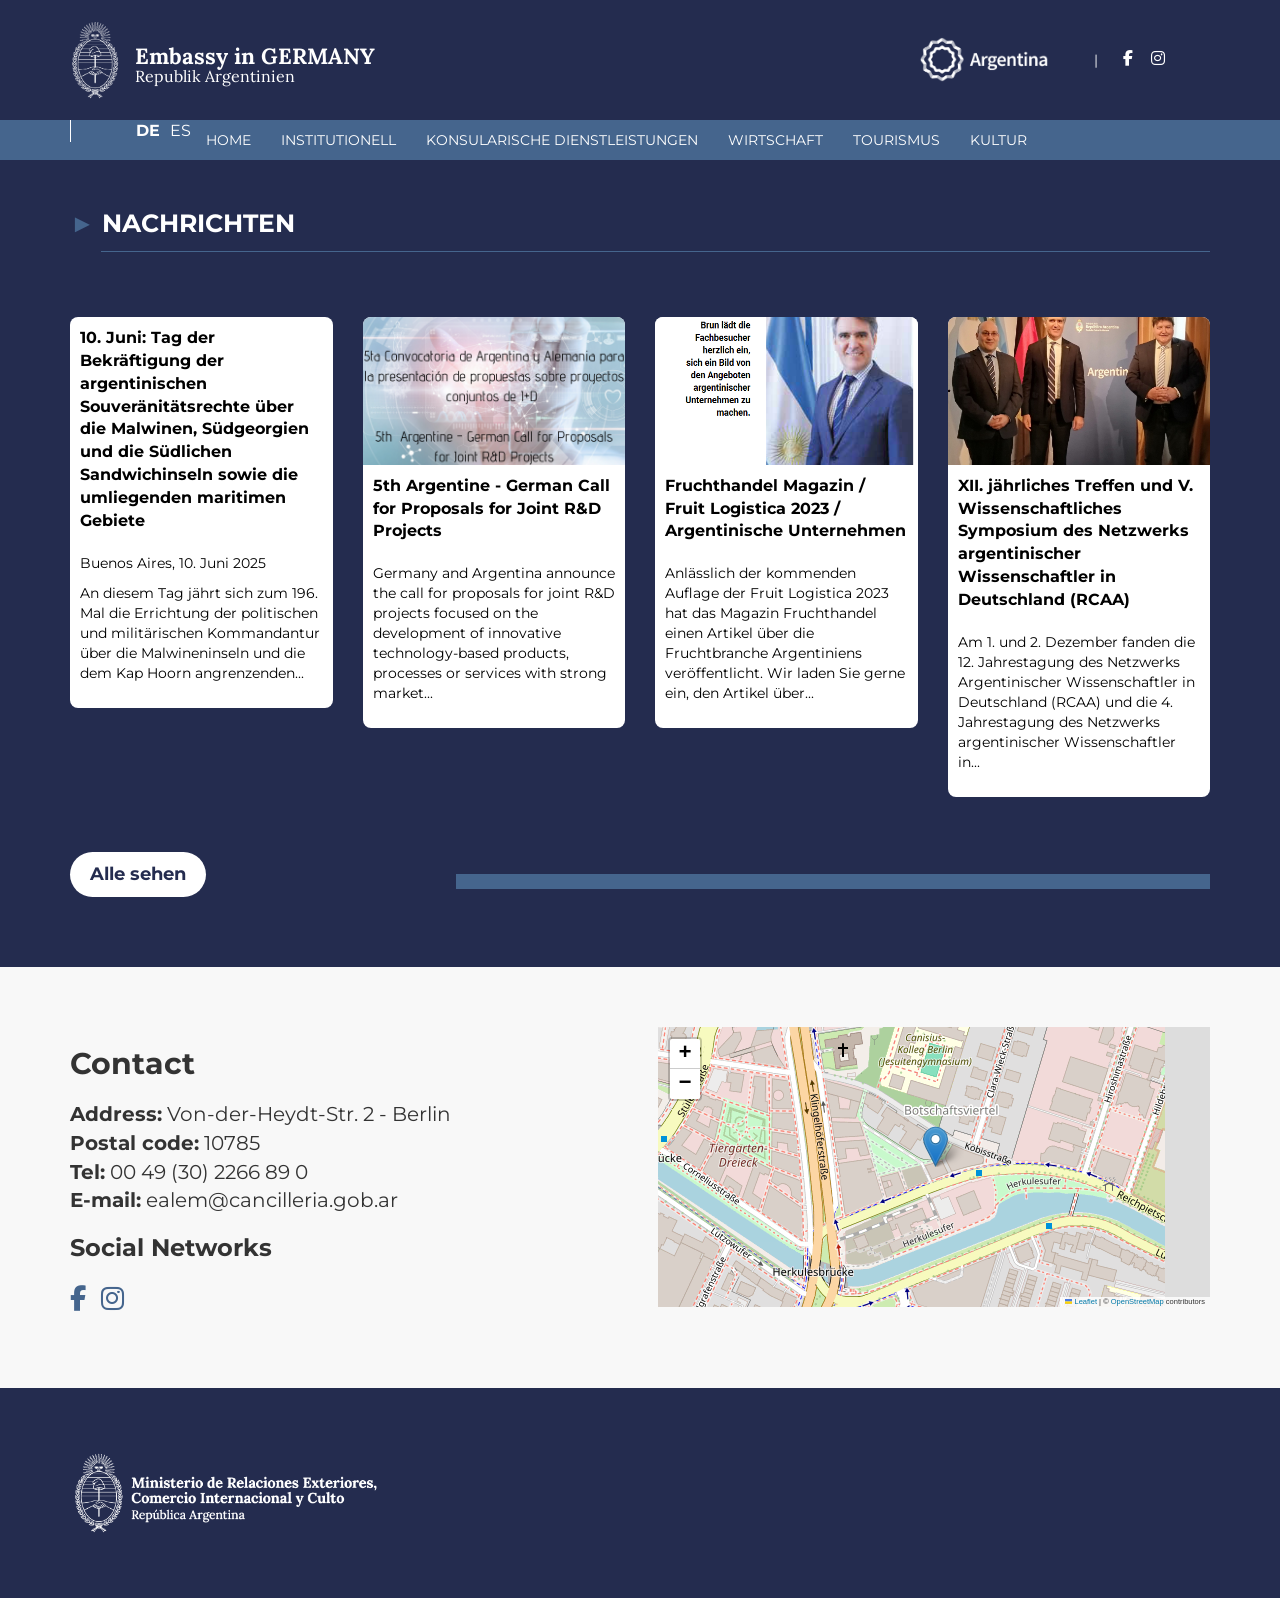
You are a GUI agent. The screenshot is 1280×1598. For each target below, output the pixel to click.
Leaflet (1081, 1301)
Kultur (892, 140)
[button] (935, 1146)
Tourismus (790, 140)
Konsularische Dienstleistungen (456, 140)
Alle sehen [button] (138, 874)
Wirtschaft (669, 140)
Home (122, 140)
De (1159, 58)
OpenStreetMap (1137, 1301)
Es (1199, 58)
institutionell (232, 140)
